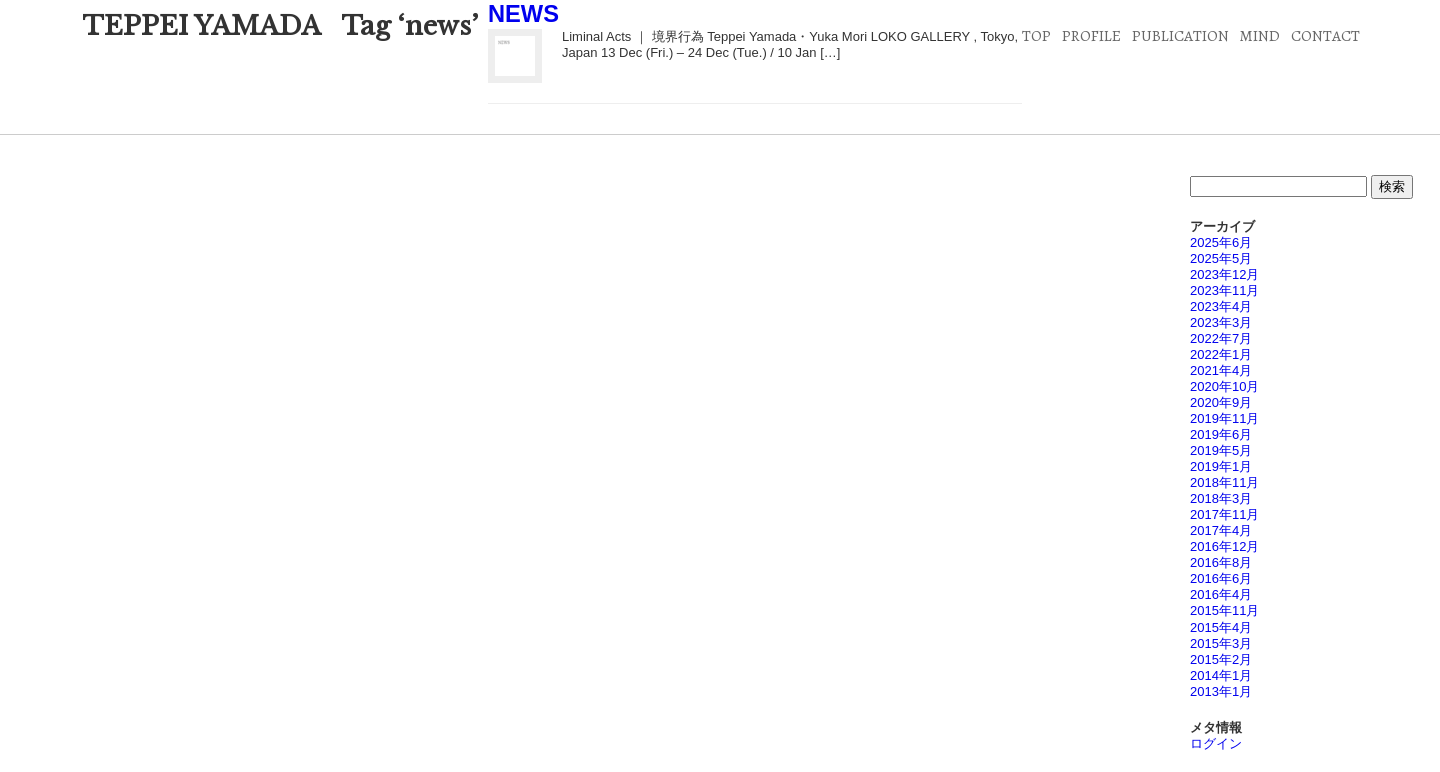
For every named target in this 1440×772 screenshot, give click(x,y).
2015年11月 (1224, 610)
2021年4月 (1221, 370)
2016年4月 (1221, 594)
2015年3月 (1221, 643)
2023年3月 (1221, 322)
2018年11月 (1224, 482)
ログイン (1216, 743)
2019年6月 (1221, 434)
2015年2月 (1221, 659)
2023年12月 (1224, 274)
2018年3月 (1221, 498)
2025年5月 (1221, 258)
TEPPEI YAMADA (201, 26)
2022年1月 (1221, 354)
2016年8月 (1221, 562)
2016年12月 (1224, 546)
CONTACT (1325, 35)
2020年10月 (1224, 386)
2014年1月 (1221, 675)
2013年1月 (1221, 691)
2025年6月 (1221, 242)
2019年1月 (1221, 466)
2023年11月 (1224, 290)
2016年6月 (1221, 578)
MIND (1259, 35)
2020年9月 (1221, 402)
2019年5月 (1221, 450)
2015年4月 (1221, 627)
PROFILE (1091, 35)
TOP (1036, 35)
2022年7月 (1221, 338)
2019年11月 (1224, 418)
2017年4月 (1221, 530)
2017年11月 (1224, 514)
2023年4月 (1221, 306)
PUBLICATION (1180, 35)
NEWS (523, 14)
